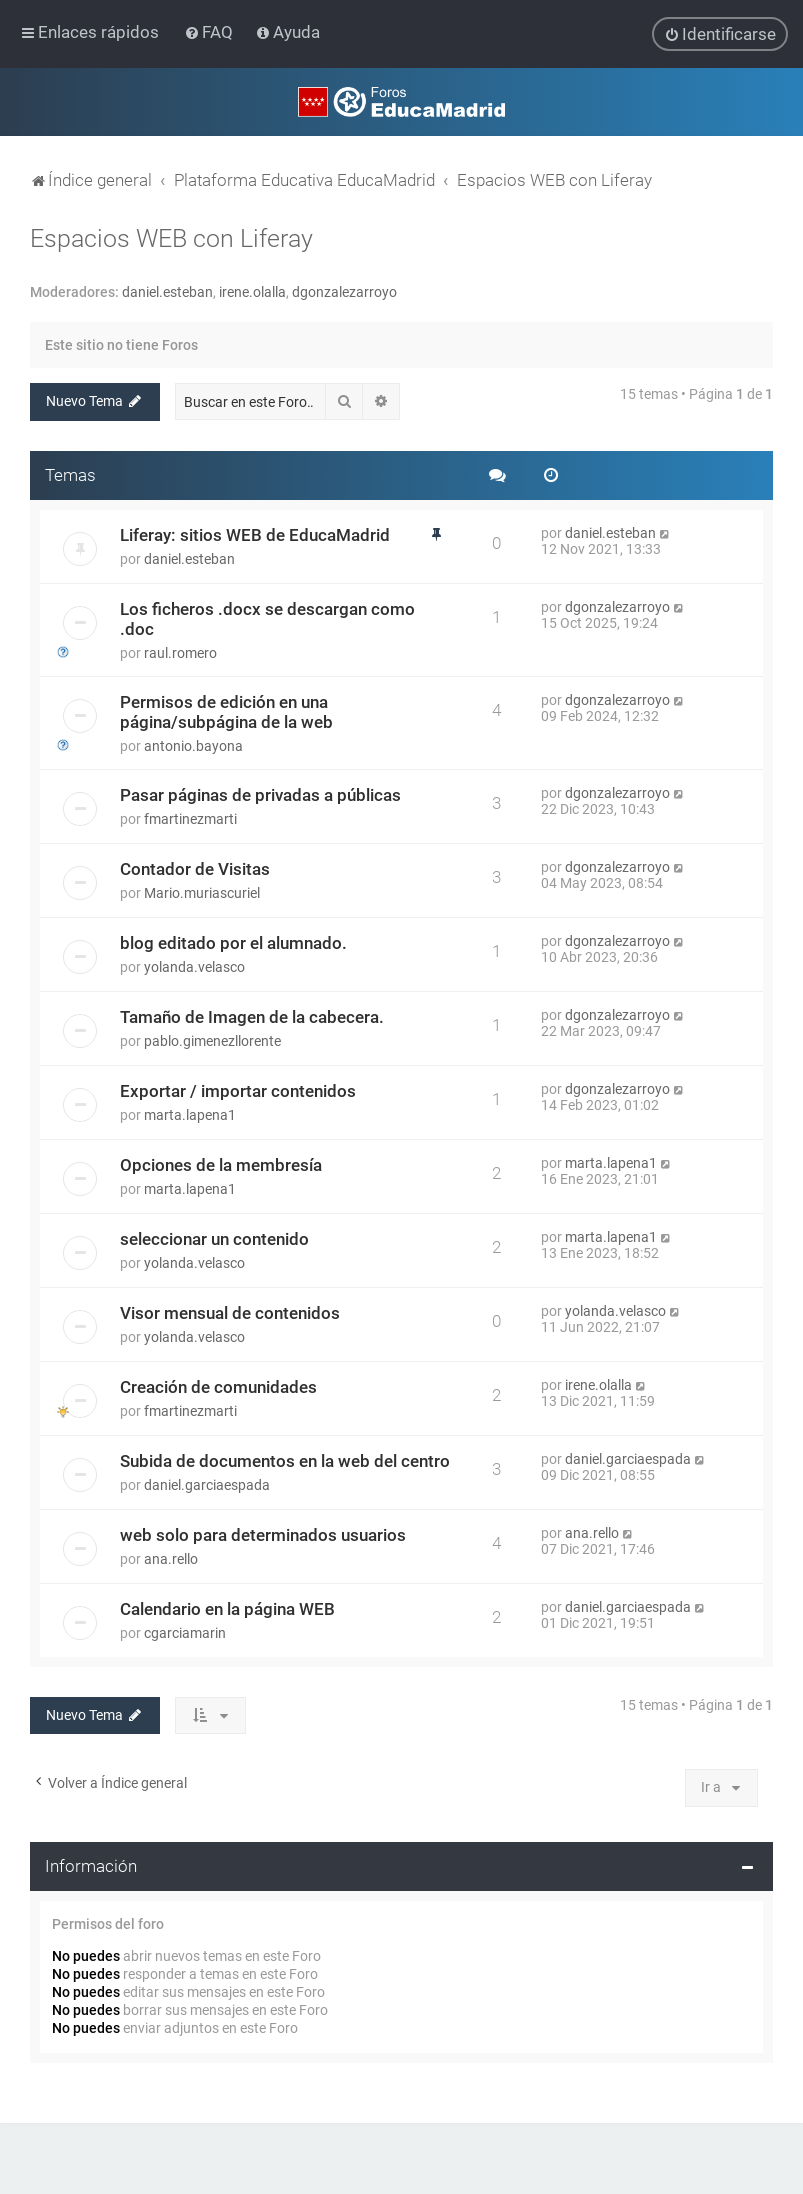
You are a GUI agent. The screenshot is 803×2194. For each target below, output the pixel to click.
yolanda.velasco (194, 966)
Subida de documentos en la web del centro (285, 1460)
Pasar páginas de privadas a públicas (260, 794)
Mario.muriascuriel (202, 892)
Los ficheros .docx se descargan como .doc (267, 618)
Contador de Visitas (195, 868)
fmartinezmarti (190, 818)
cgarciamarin (185, 1632)
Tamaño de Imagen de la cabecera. (252, 1016)
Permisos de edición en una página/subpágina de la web (226, 711)
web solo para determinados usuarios (263, 1534)
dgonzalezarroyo (344, 292)
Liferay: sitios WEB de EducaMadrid (255, 534)
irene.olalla (252, 292)
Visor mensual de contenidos (230, 1312)
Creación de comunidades (218, 1386)
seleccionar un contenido (214, 1238)
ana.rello (171, 1558)
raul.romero (180, 652)
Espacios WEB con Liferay (171, 238)
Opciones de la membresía (221, 1164)
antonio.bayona (193, 745)
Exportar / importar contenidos (238, 1090)
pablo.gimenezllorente (212, 1040)
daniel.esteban (167, 292)
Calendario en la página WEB (227, 1608)
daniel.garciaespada (207, 1484)
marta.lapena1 (190, 1114)
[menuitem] (210, 32)
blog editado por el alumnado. (233, 942)
